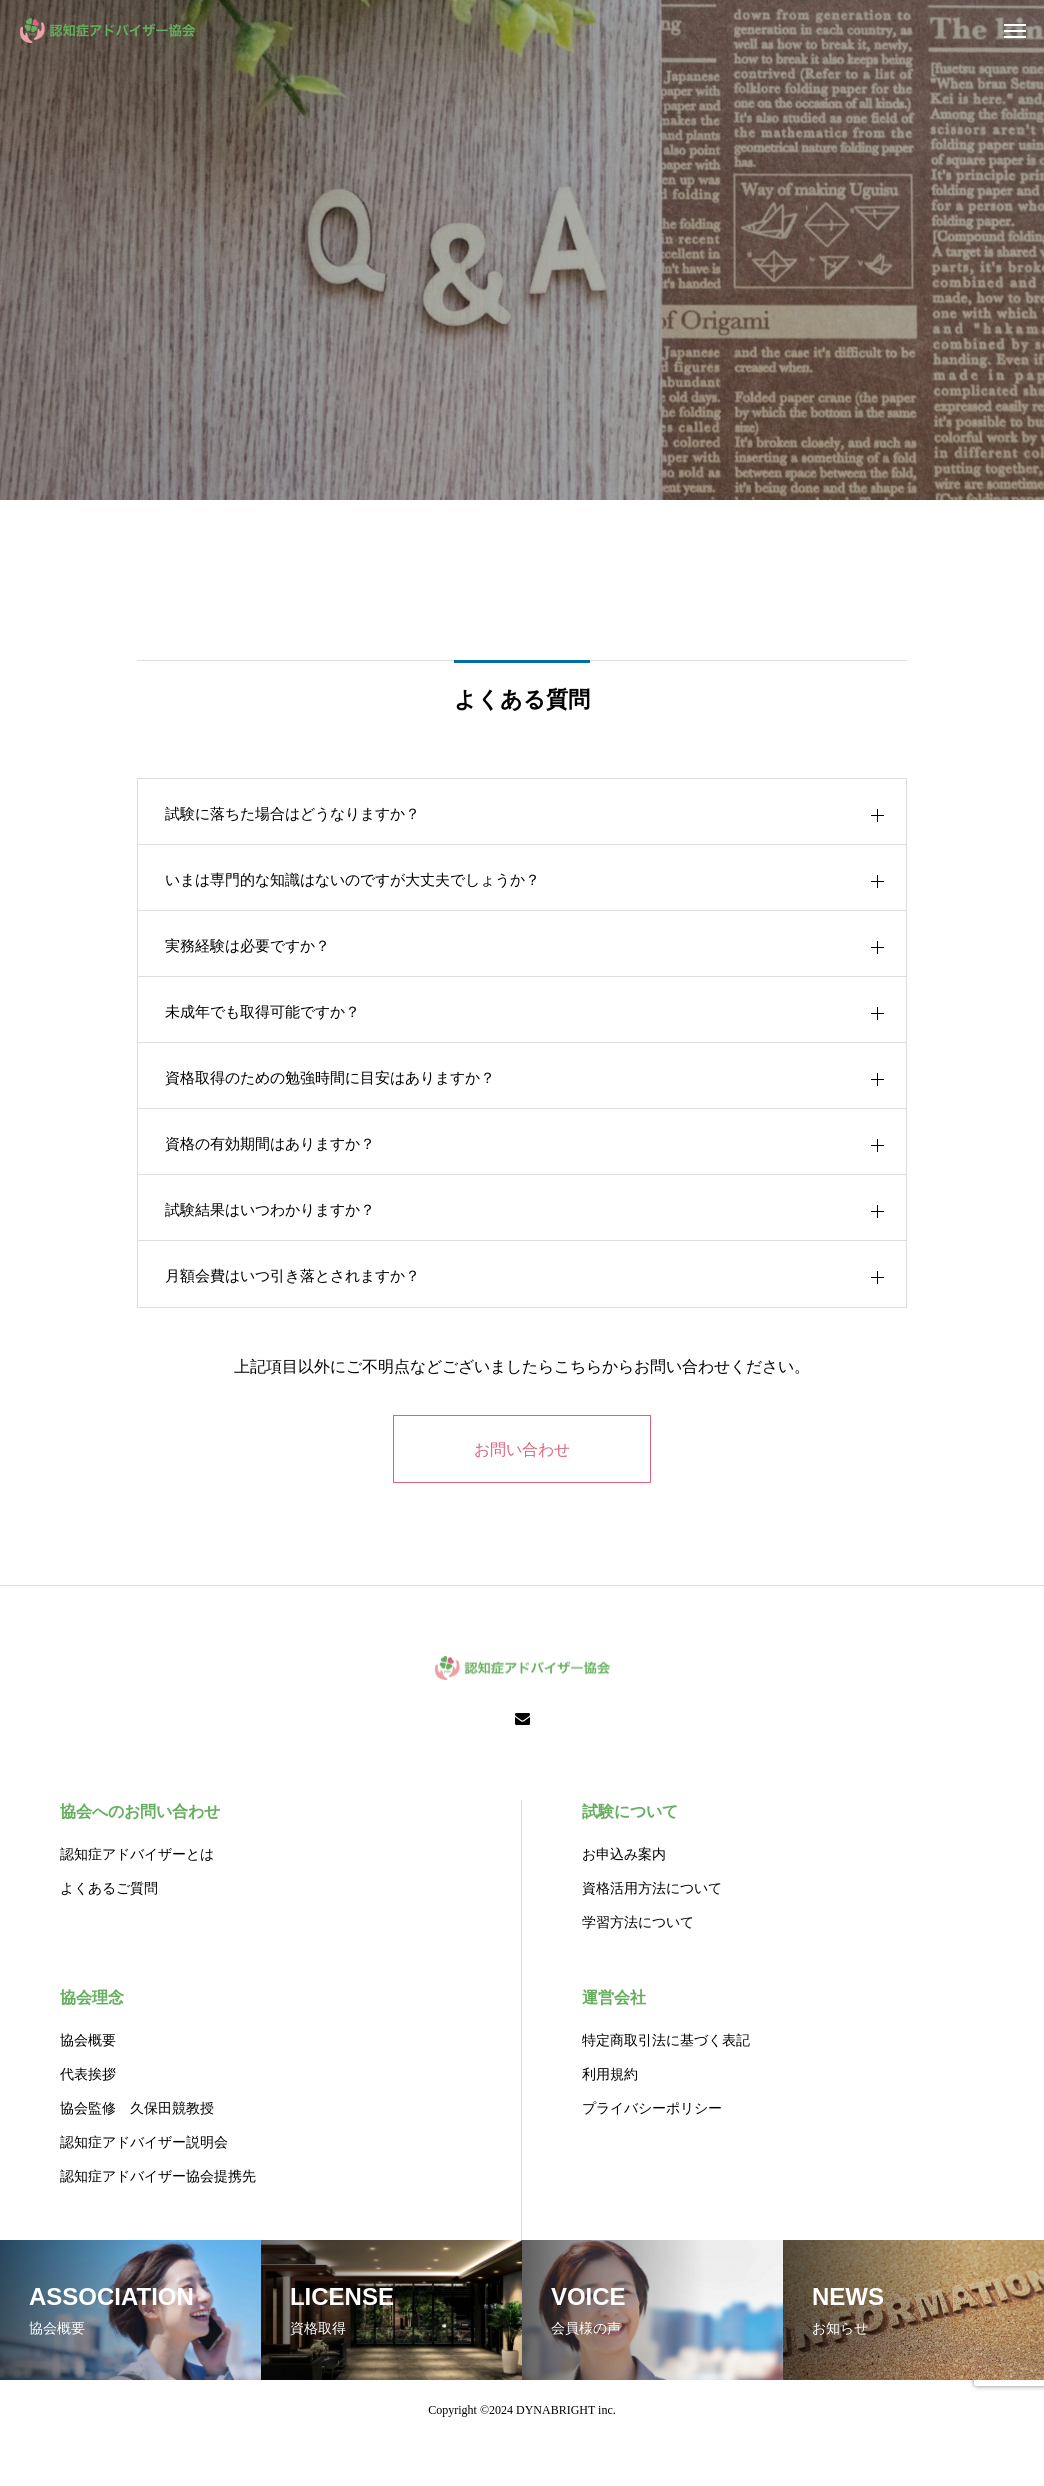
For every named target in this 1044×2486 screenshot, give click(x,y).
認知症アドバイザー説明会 (144, 2188)
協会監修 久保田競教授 (137, 2154)
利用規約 (610, 2120)
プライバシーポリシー (652, 2154)
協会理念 (92, 2043)
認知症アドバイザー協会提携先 (158, 2222)
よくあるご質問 (109, 1934)
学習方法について (638, 1968)
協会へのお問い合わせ (140, 1857)
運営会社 (614, 2043)
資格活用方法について (652, 1934)
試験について (630, 1857)
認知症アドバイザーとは (137, 1900)
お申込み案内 (624, 1900)
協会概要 (88, 2086)
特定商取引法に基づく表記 (666, 2086)
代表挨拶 (88, 2120)
